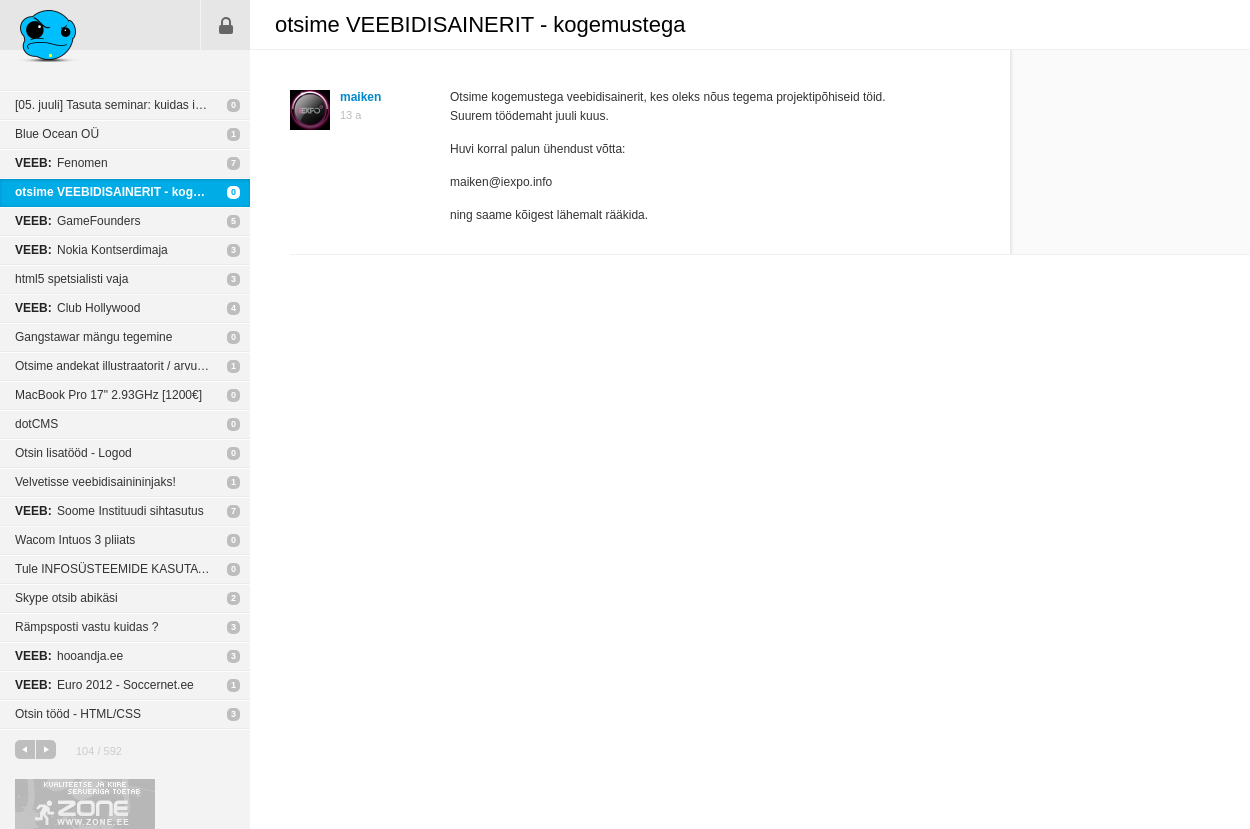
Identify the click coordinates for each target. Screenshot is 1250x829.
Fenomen (61, 163)
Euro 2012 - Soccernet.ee (104, 685)
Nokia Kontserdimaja (91, 250)
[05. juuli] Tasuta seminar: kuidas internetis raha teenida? (132, 105)
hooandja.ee (69, 656)
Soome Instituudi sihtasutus (109, 511)
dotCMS (36, 424)
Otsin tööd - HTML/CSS (78, 714)
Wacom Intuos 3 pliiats (75, 540)
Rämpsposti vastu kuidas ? (86, 627)
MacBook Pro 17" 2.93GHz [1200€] (108, 395)
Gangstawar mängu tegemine (93, 337)
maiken (360, 97)
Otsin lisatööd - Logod (73, 453)
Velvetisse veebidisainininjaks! (95, 482)
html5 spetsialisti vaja (71, 279)
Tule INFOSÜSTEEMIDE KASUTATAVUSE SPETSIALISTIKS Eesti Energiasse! (132, 569)
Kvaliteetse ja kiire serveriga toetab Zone (85, 804)
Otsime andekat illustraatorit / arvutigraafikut (132, 366)
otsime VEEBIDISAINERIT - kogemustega (132, 192)
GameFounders (77, 221)
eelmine (25, 749)
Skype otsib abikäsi (66, 598)
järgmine (46, 749)
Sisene (226, 25)
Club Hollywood (77, 308)
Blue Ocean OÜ (57, 134)
